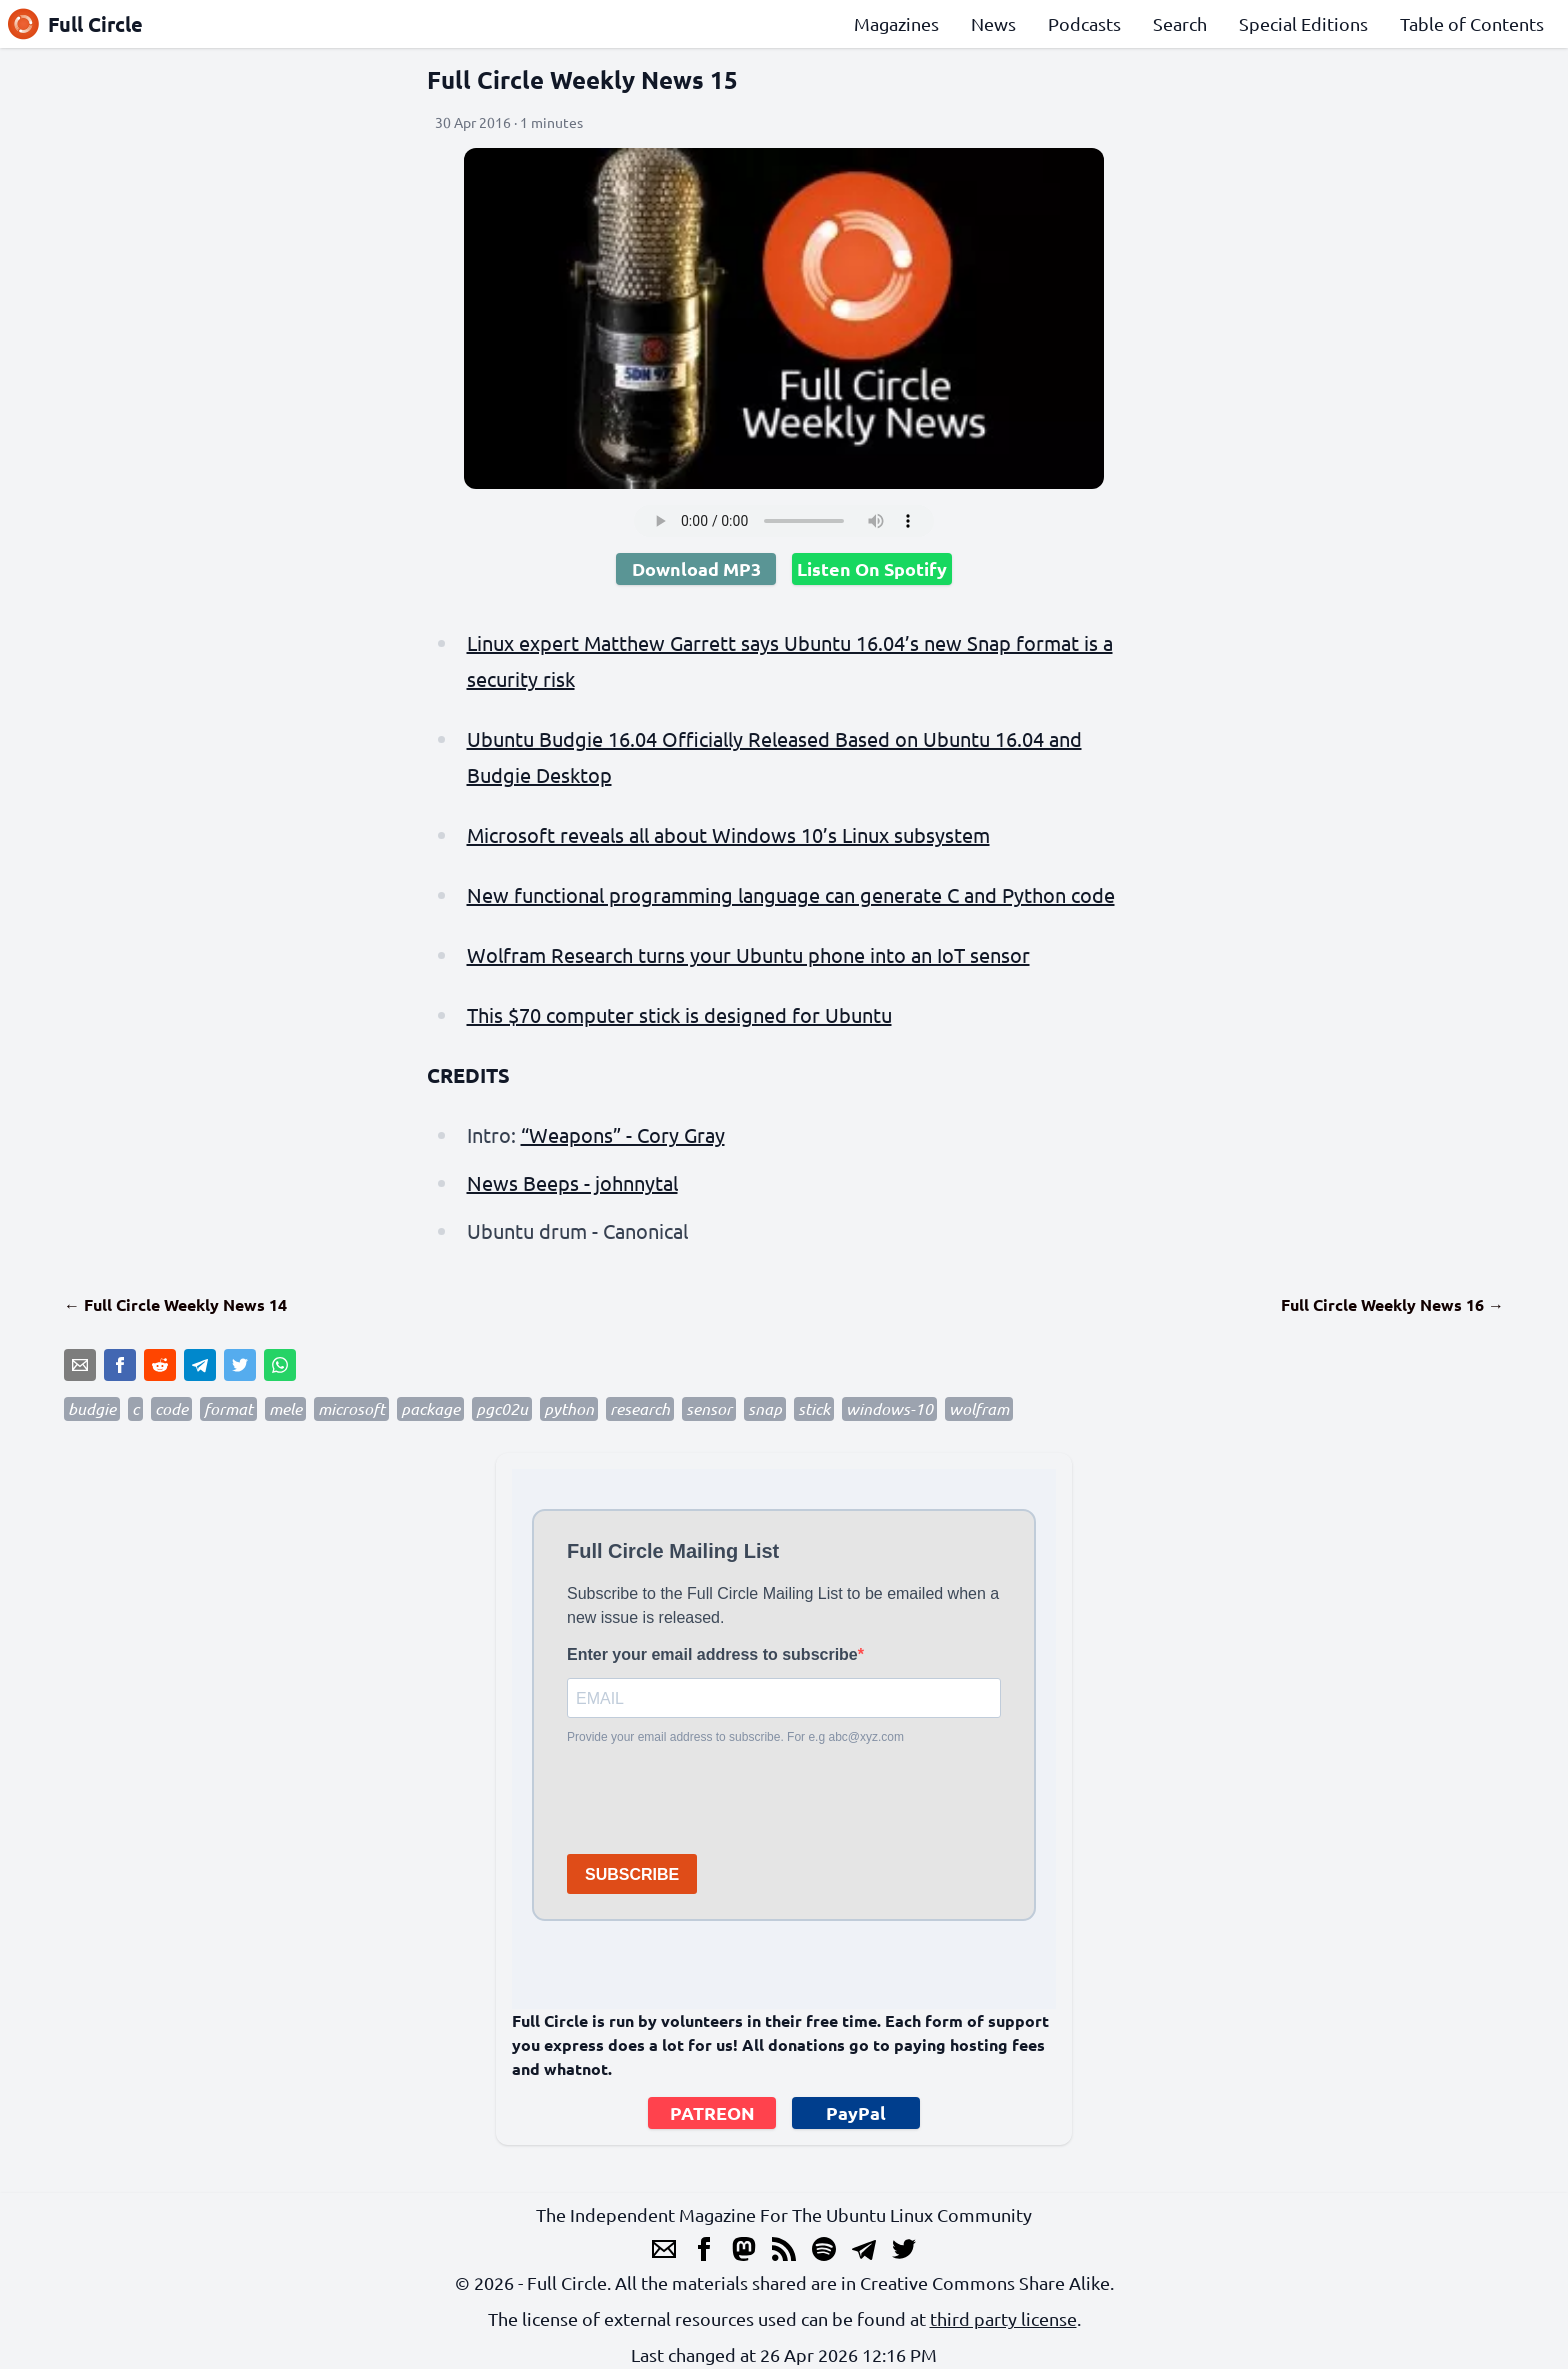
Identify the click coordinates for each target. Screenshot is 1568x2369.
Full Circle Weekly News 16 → (1392, 1304)
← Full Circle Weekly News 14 (175, 1304)
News (993, 23)
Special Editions (1303, 23)
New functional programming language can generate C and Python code (791, 894)
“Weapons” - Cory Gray (623, 1134)
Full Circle (75, 24)
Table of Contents (1472, 23)
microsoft (351, 1408)
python (569, 1408)
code (171, 1408)
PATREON (712, 2112)
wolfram (979, 1408)
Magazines (896, 23)
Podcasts (1084, 23)
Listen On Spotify (872, 568)
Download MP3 (696, 568)
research (640, 1408)
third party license (1003, 2318)
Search (1180, 23)
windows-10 (889, 1408)
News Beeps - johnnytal (572, 1182)
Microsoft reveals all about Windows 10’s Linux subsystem (728, 834)
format (228, 1408)
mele (285, 1408)
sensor (709, 1408)
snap (765, 1408)
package (430, 1408)
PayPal (856, 2112)
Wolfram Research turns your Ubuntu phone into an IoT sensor (748, 954)
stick (814, 1408)
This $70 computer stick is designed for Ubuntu (679, 1014)
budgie (92, 1408)
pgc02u (502, 1408)
